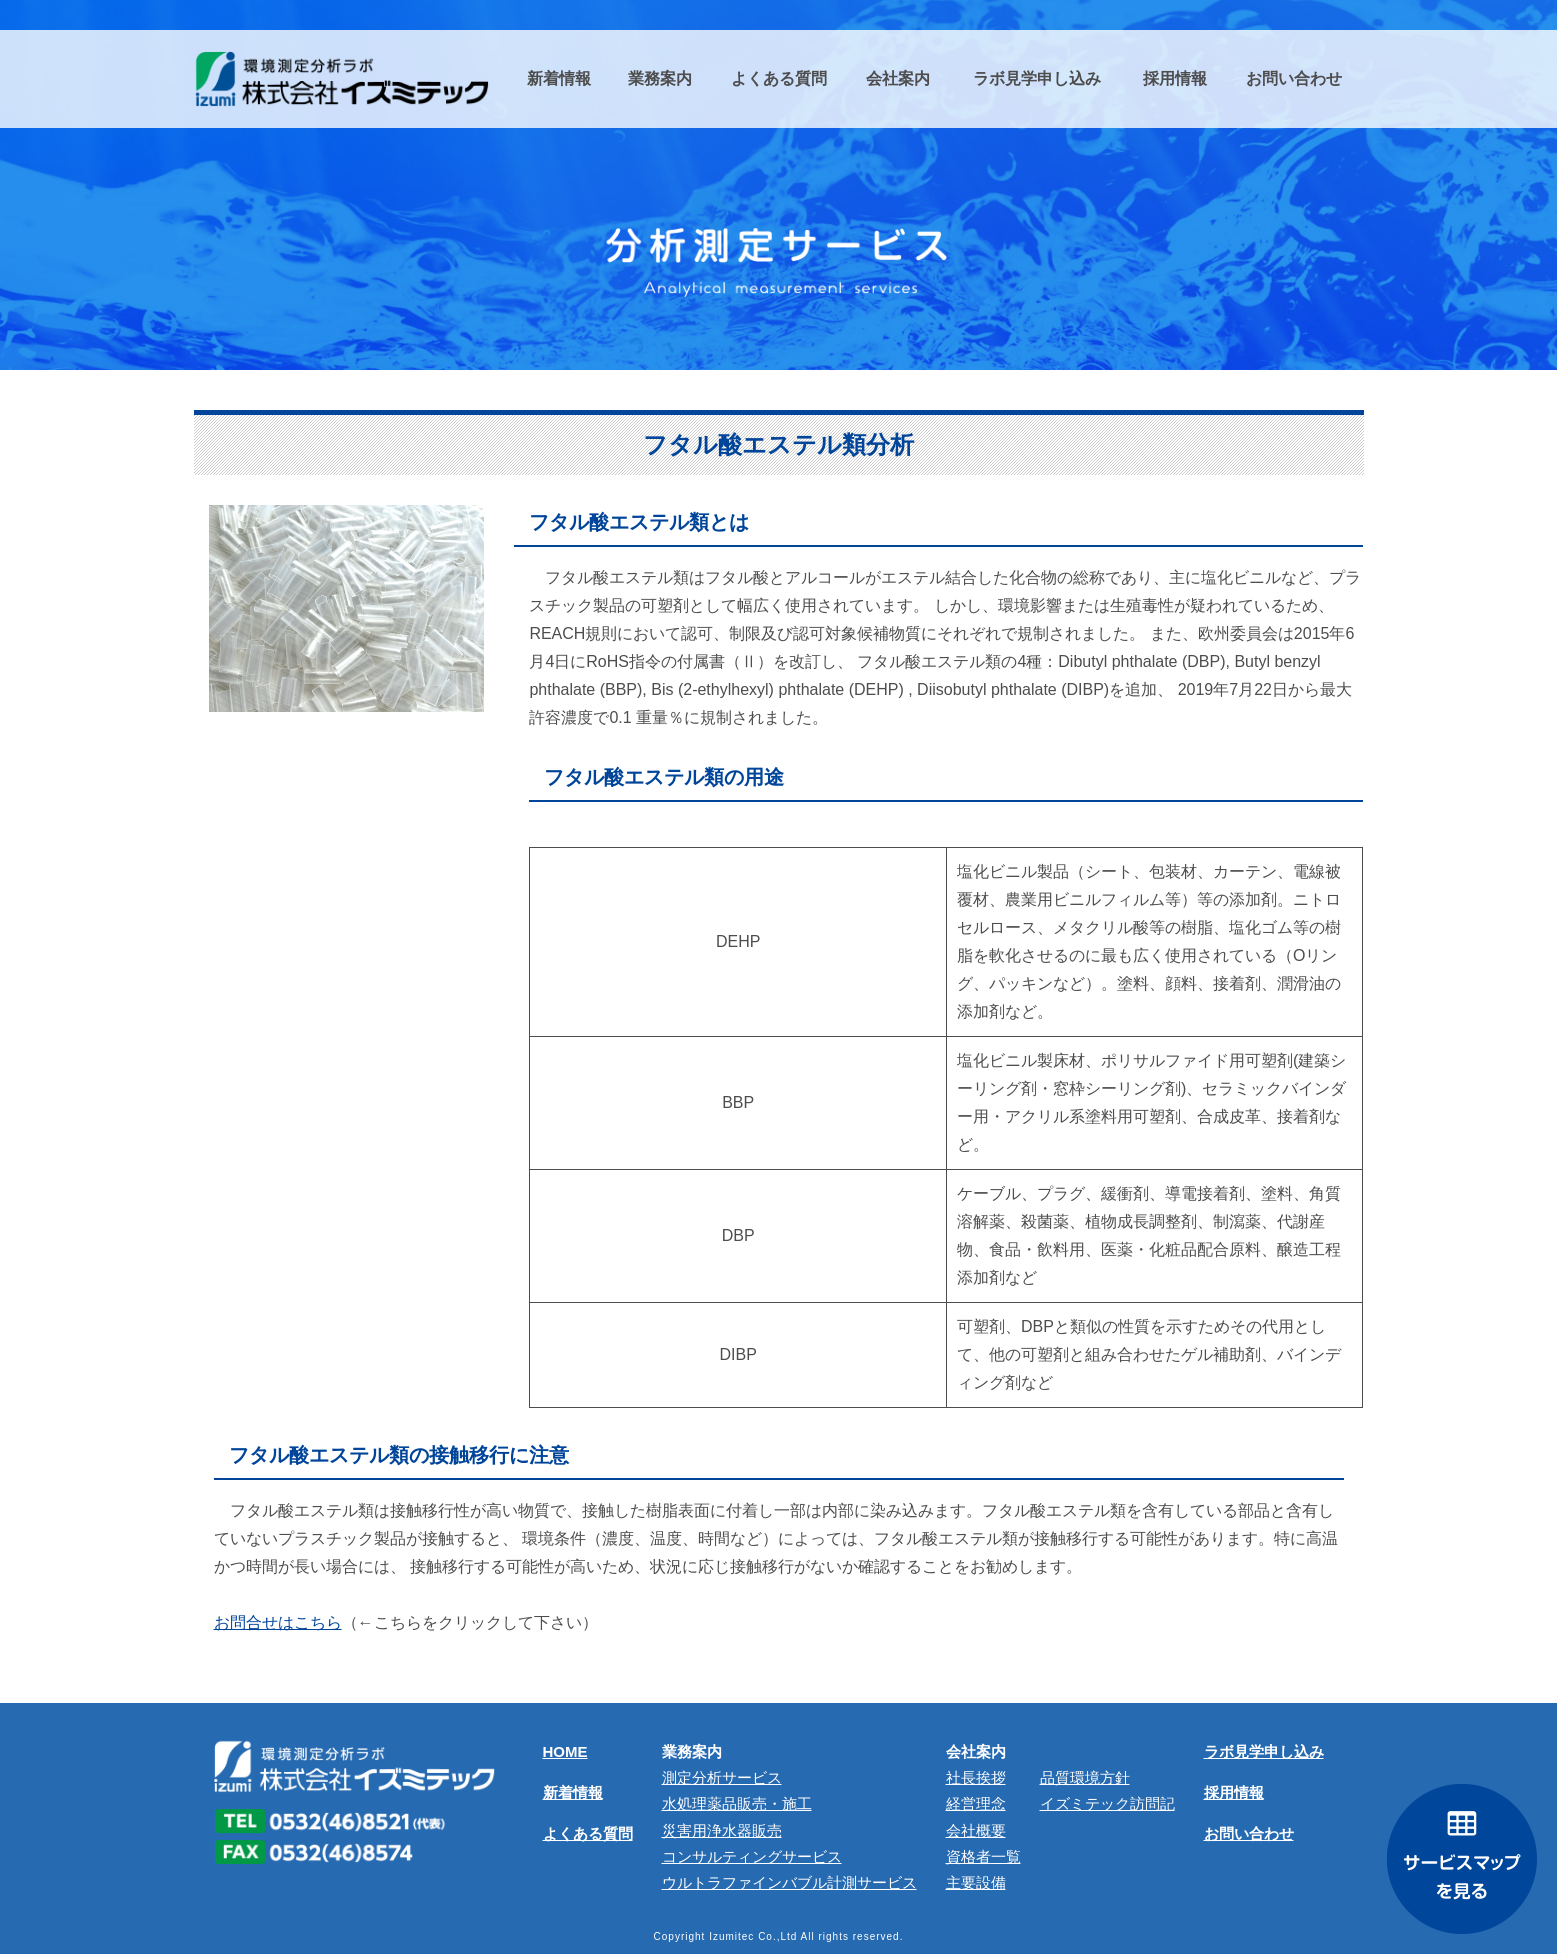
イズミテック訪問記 (1107, 1803)
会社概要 (976, 1830)
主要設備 (976, 1882)
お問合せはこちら (278, 1622)
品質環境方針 (1085, 1777)
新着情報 (573, 1792)
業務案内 (692, 1751)
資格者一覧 (983, 1856)
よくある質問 (588, 1833)
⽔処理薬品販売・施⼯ (737, 1803)
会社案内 (976, 1751)
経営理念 (976, 1803)
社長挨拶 (976, 1777)
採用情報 (1234, 1792)
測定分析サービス (722, 1777)
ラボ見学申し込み (1264, 1751)
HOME (565, 1751)
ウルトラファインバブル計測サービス (789, 1882)
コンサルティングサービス (752, 1856)
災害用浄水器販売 (722, 1830)
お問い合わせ (1249, 1833)
